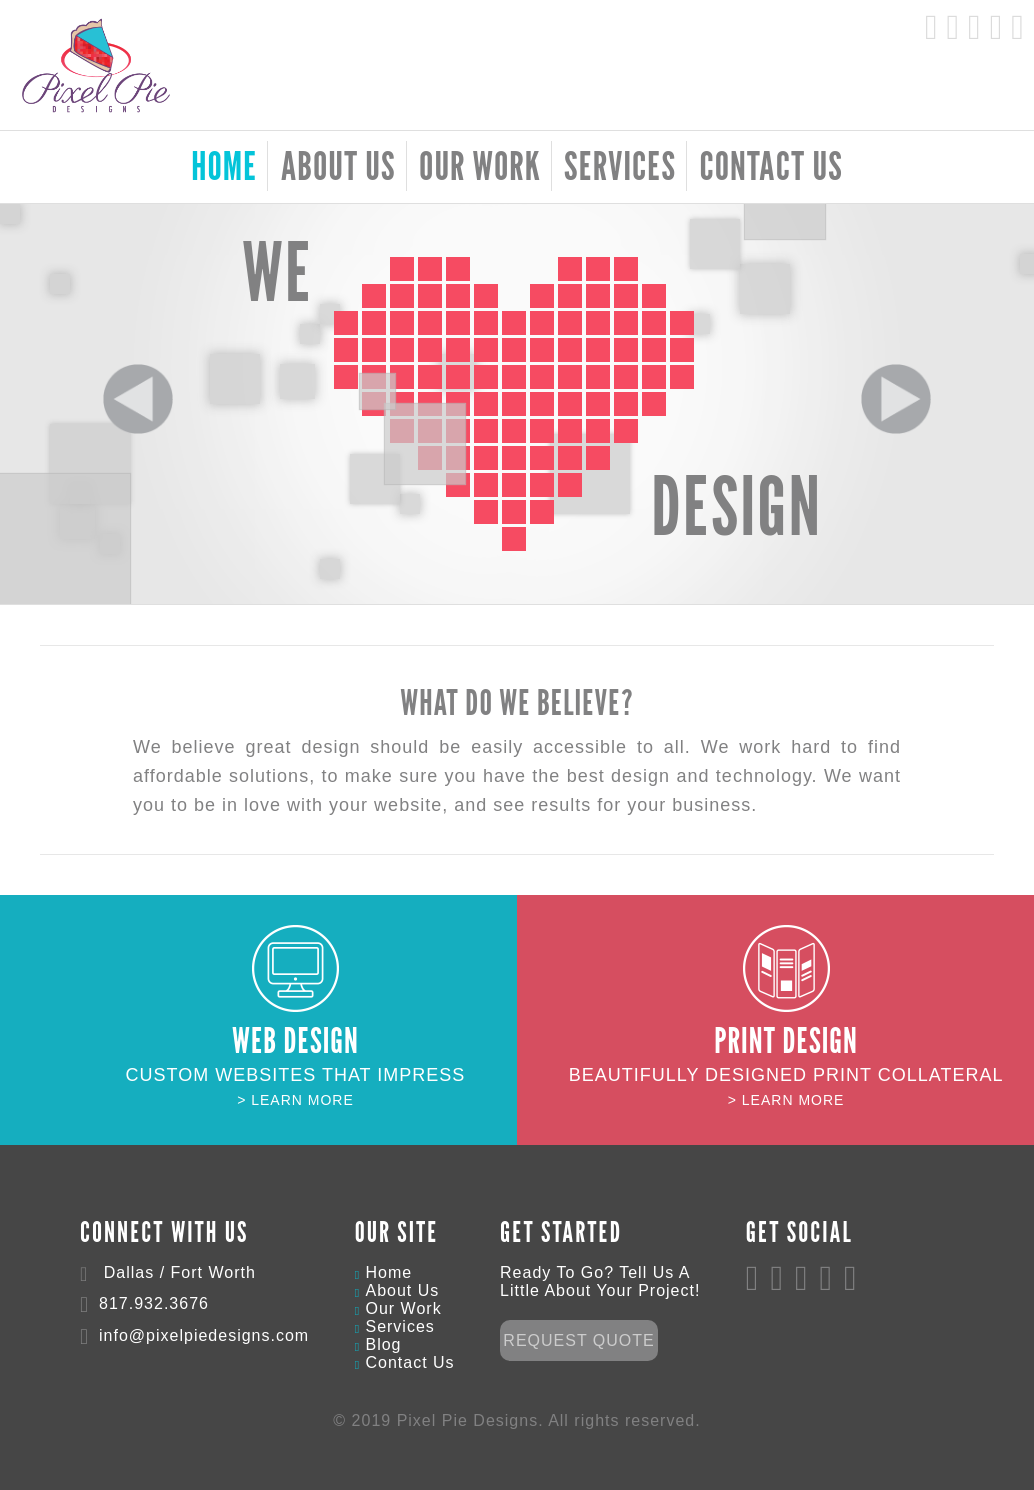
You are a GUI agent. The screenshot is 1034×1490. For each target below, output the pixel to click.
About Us (338, 165)
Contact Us (770, 165)
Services (620, 165)
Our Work (480, 165)
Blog (383, 1344)
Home (388, 1272)
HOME (224, 165)
